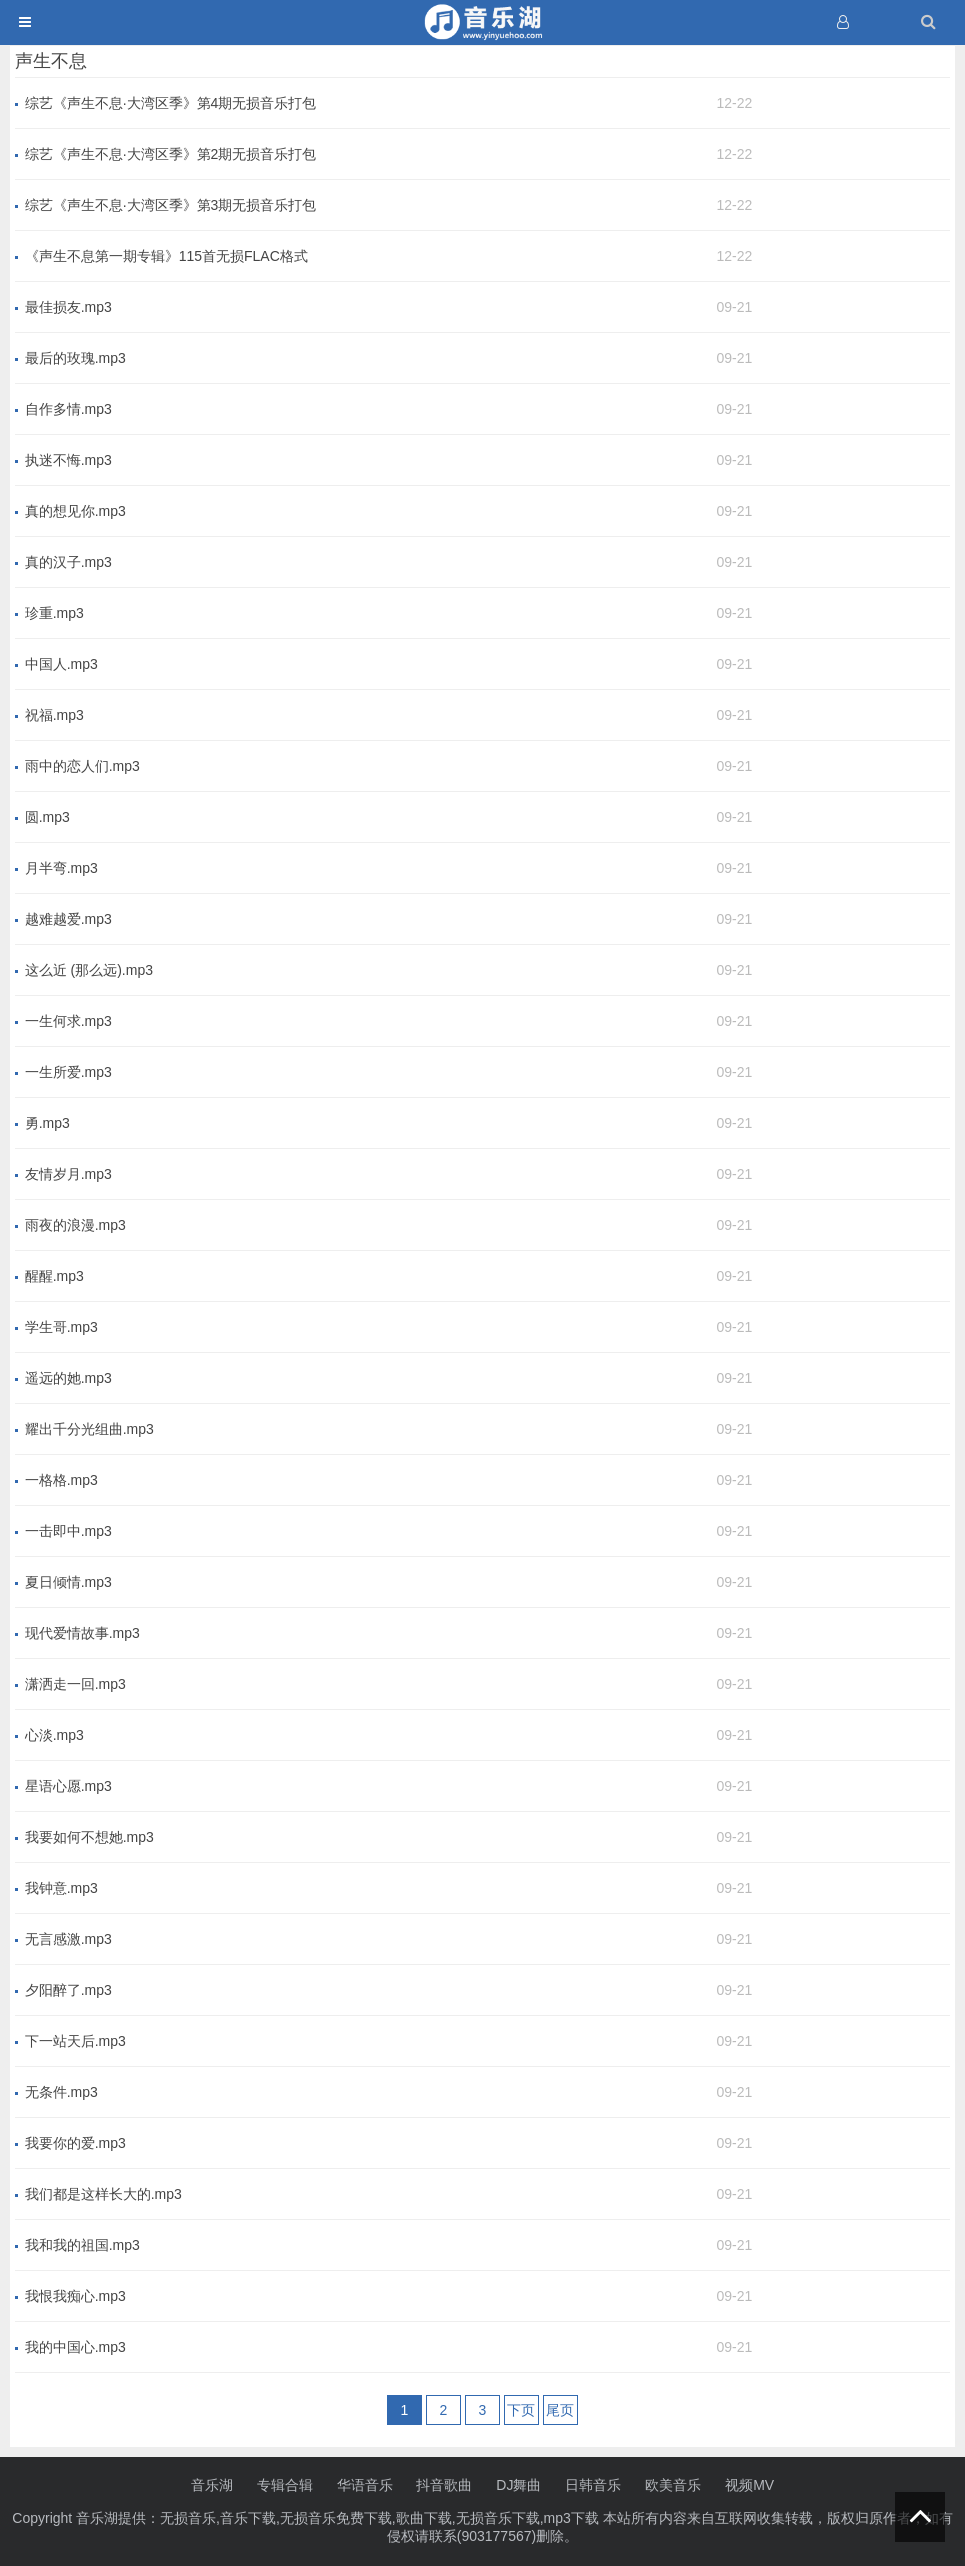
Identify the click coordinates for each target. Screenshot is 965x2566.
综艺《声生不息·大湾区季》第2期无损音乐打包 (171, 154)
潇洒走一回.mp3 (75, 1684)
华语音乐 (365, 2485)
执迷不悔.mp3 (68, 460)
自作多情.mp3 (68, 409)
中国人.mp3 (61, 664)
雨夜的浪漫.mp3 (75, 1225)
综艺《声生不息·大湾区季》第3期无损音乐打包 (171, 205)
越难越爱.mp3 (68, 919)
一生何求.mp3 (68, 1021)
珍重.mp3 (54, 613)
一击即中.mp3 (68, 1531)
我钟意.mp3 (61, 1888)
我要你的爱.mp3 (75, 2143)
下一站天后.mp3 (75, 2041)
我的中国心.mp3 (75, 2347)
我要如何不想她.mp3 (89, 1837)
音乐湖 (212, 2485)
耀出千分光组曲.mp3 (89, 1429)
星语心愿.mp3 (68, 1786)
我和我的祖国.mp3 (82, 2245)
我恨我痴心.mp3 (75, 2296)
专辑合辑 (285, 2485)
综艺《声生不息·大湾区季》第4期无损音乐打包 (171, 103)
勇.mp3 (47, 1123)
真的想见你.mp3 (75, 511)
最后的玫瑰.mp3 (75, 358)
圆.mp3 (47, 817)
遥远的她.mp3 (68, 1378)
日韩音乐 (593, 2485)
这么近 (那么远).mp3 (89, 970)
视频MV (749, 2485)
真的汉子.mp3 (68, 562)
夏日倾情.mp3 (68, 1582)
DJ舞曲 (518, 2485)
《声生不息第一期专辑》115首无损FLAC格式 (166, 256)
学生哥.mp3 (61, 1327)
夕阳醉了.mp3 (68, 1990)
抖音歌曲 (444, 2485)
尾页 (560, 2410)
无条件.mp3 (61, 2092)
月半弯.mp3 (61, 868)
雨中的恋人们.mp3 (82, 766)
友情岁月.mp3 (68, 1174)
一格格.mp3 (61, 1480)
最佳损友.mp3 (68, 307)
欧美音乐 (673, 2485)
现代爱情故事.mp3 (82, 1633)
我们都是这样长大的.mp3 (103, 2194)
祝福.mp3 (54, 715)
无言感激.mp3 (68, 1939)
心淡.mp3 (54, 1735)
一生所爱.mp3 (68, 1072)
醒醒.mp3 (54, 1276)
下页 (521, 2410)
